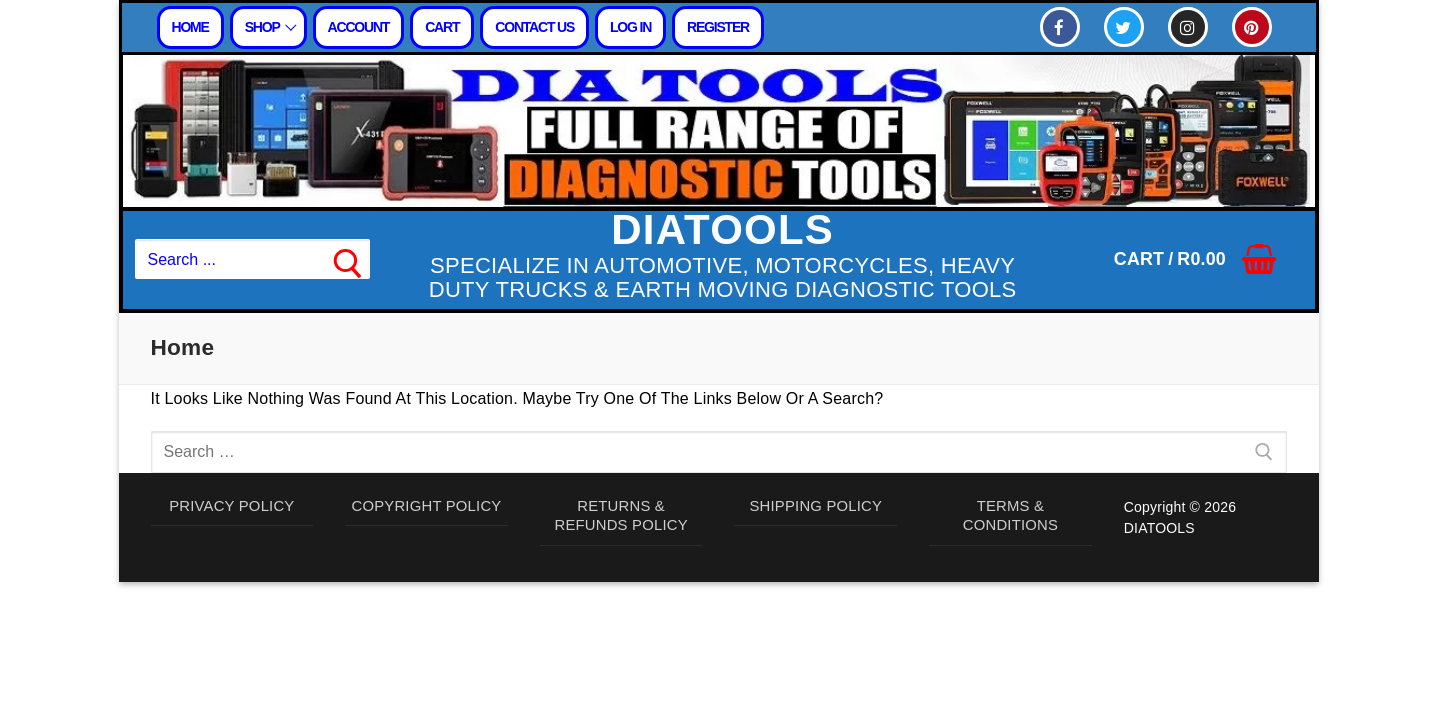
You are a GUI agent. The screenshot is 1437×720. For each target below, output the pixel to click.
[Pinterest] (1252, 27)
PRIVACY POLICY (231, 507)
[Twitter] (1124, 27)
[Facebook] (1060, 27)
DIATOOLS (722, 230)
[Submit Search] (348, 260)
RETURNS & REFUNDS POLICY (621, 518)
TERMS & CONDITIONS (1010, 518)
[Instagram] (1188, 27)
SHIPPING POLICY (816, 507)
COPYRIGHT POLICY (426, 507)
